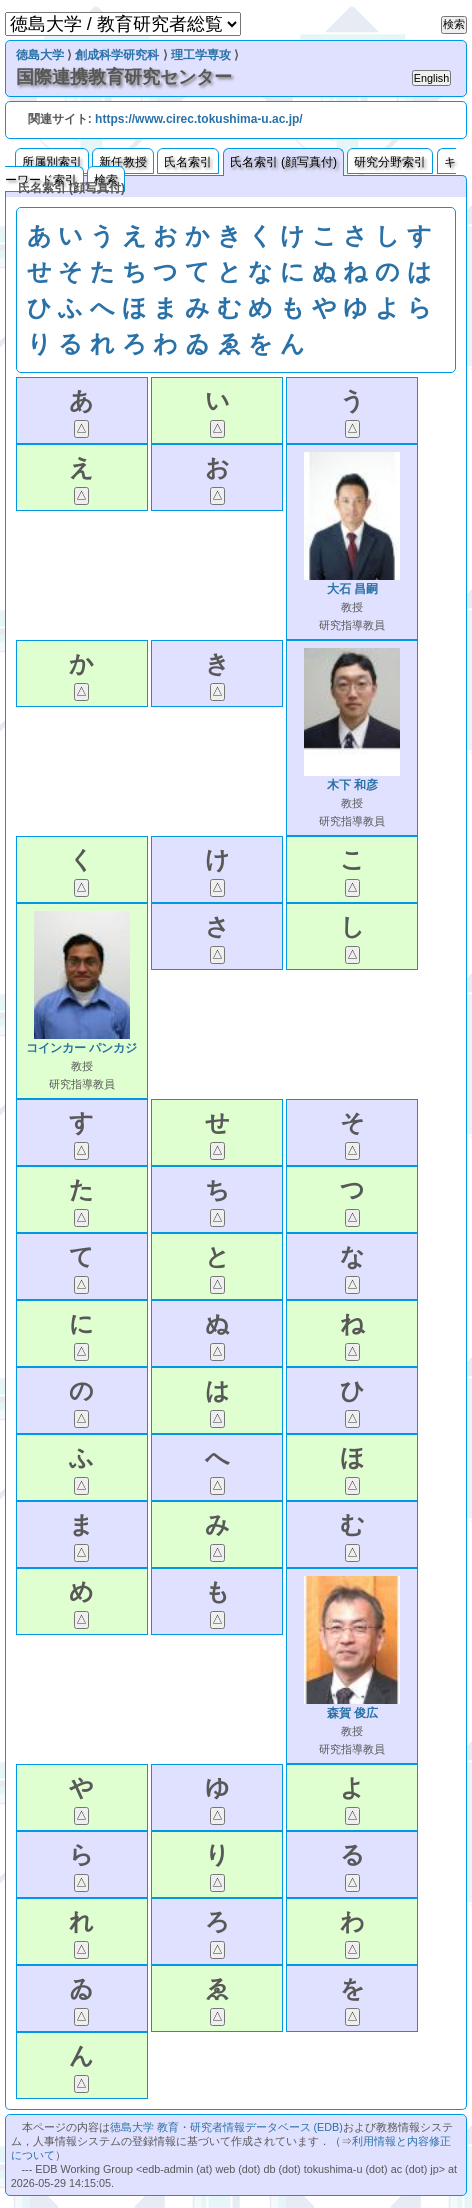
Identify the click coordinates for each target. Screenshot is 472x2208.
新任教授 (123, 162)
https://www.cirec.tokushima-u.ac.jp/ (199, 119)
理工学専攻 (201, 55)
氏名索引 (188, 162)
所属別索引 (52, 162)
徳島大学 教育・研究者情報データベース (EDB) (226, 2127)
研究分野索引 (390, 162)
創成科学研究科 (117, 55)
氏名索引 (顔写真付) (283, 162)
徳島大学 (40, 55)
